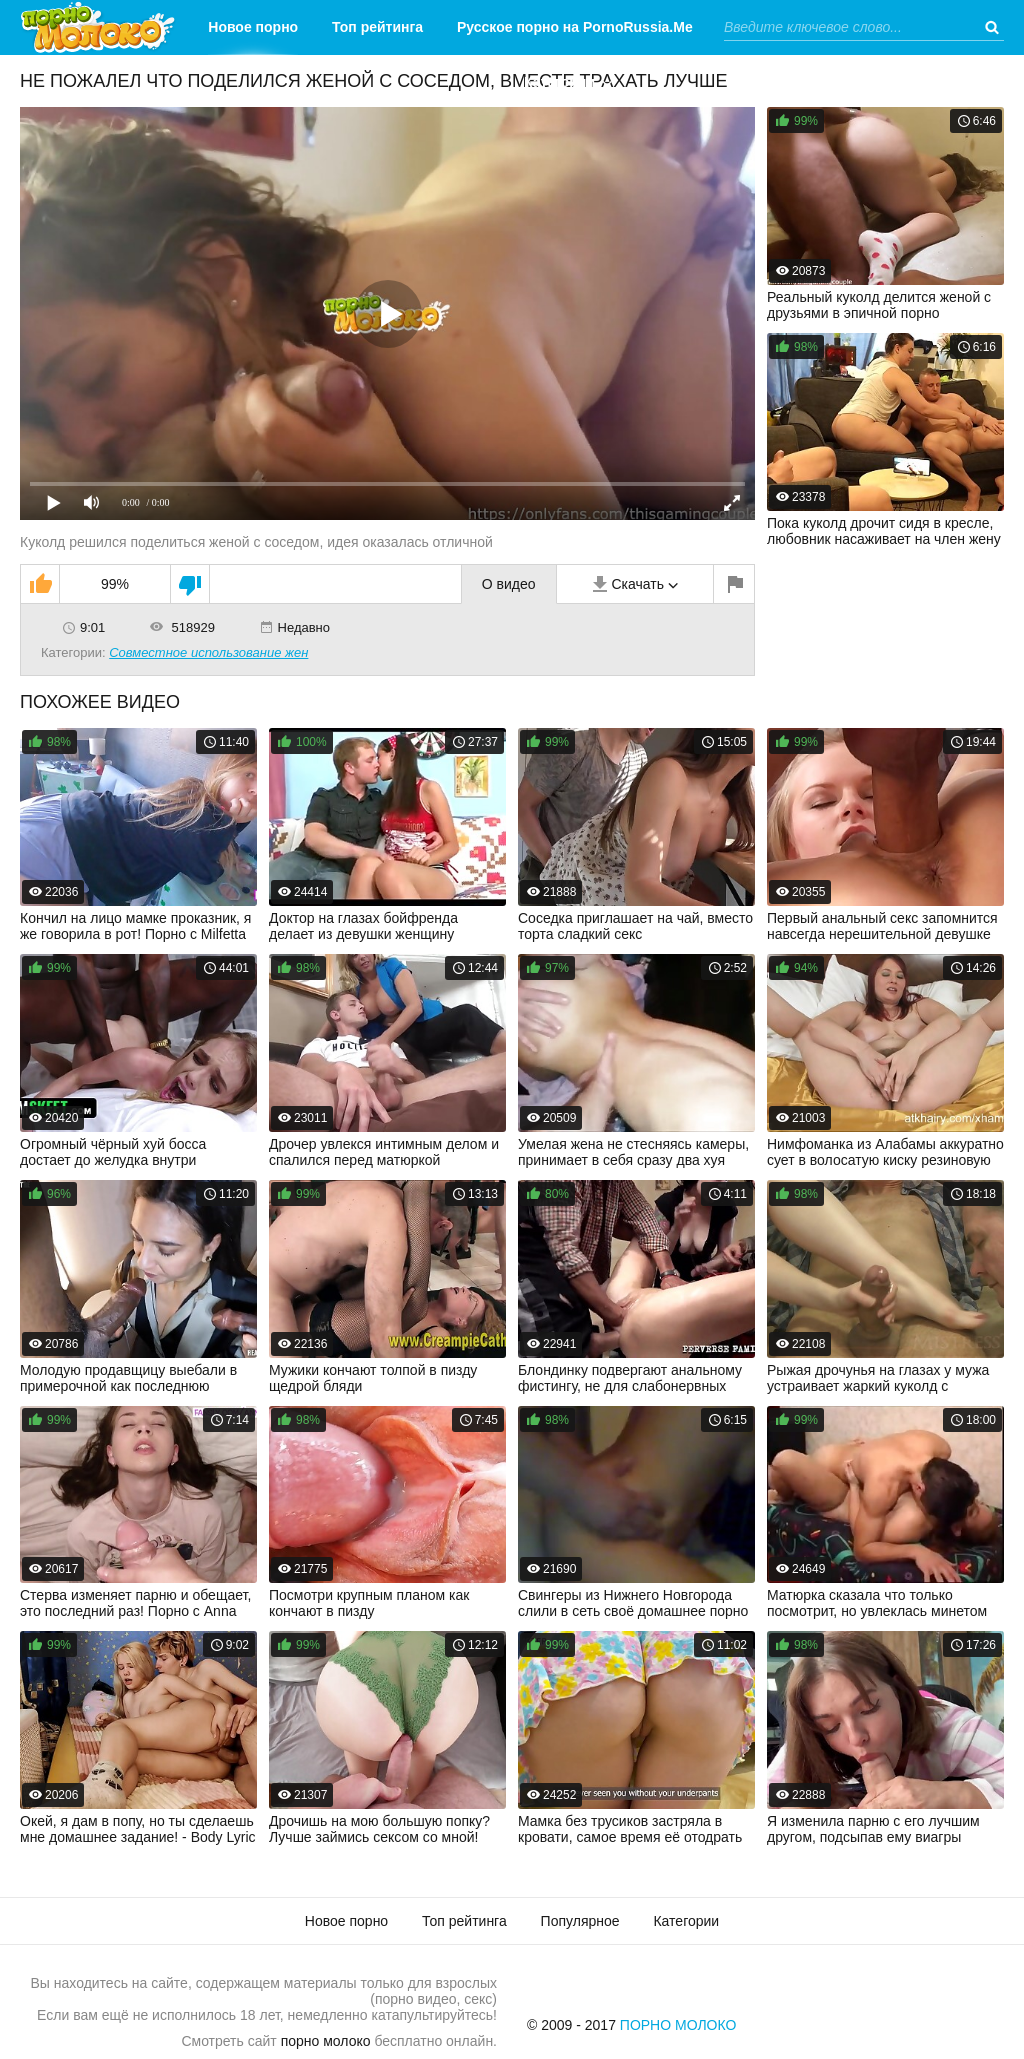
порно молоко (326, 2041)
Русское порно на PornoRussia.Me (575, 27)
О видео (509, 584)
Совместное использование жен (208, 652)
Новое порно (253, 27)
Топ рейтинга (377, 27)
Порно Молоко (678, 2025)
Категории (559, 82)
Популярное (580, 1921)
